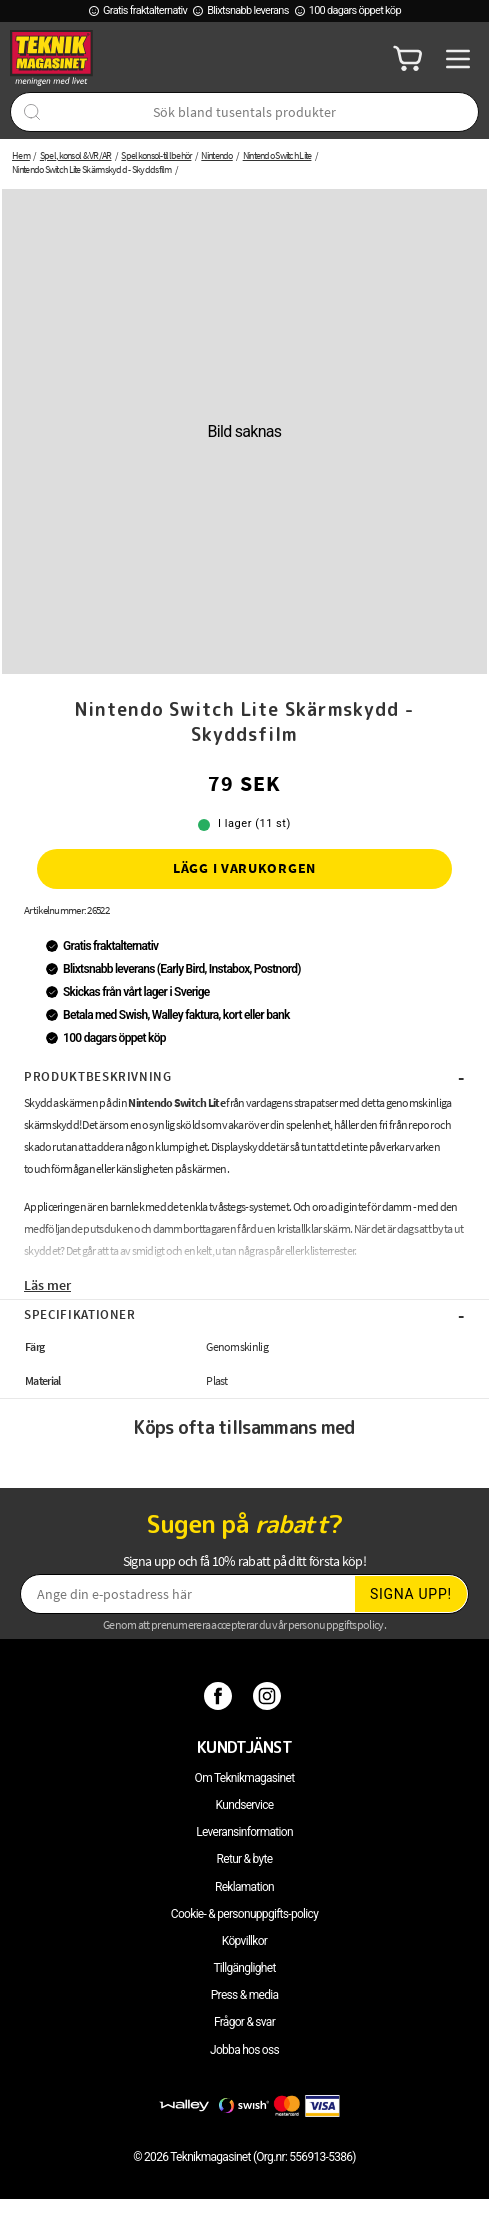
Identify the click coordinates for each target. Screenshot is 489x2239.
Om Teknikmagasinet (245, 1778)
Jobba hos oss (244, 2050)
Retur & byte (245, 1859)
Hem (21, 155)
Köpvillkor (244, 1941)
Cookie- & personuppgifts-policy (244, 1914)
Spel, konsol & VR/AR (76, 155)
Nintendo (216, 155)
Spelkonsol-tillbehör (156, 155)
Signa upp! (411, 1594)
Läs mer (47, 1285)
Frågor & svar (244, 2022)
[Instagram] (269, 1695)
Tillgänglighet (244, 1968)
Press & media (245, 1995)
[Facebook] (220, 1695)
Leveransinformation (244, 1832)
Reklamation (244, 1887)
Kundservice (245, 1805)
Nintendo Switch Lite (277, 155)
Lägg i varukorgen (244, 868)
